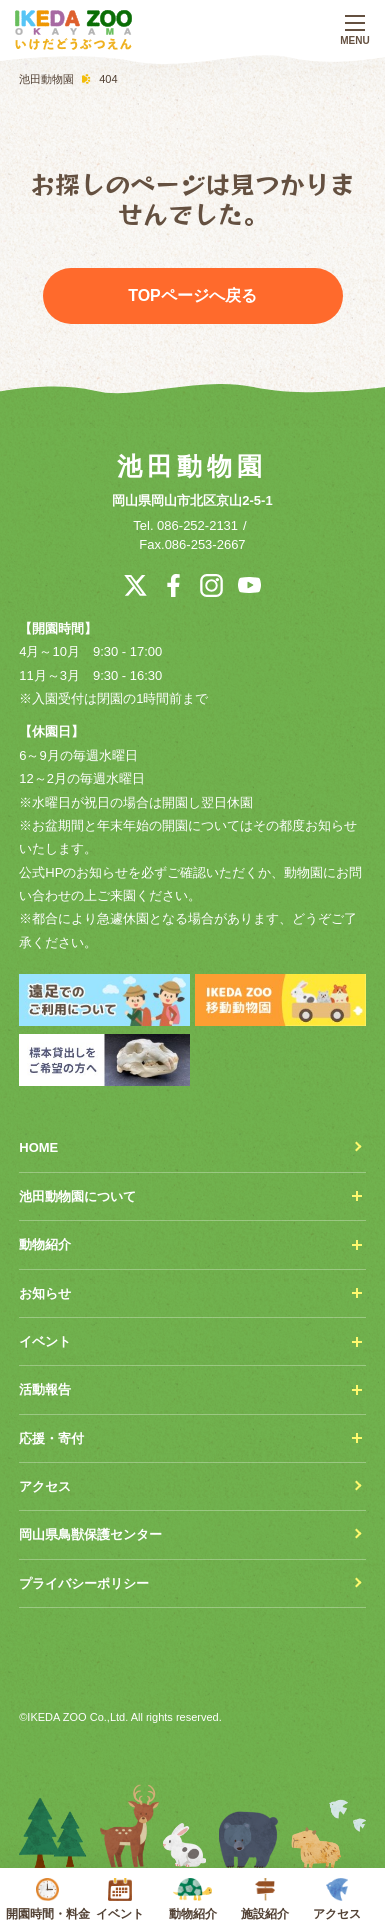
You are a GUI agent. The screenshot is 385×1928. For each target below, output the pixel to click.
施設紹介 (265, 1899)
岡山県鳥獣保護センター (90, 1534)
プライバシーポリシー (84, 1583)
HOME (38, 1147)
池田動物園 (192, 466)
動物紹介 (192, 1899)
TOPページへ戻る (192, 295)
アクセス (337, 1899)
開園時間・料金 (48, 1899)
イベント (120, 1899)
